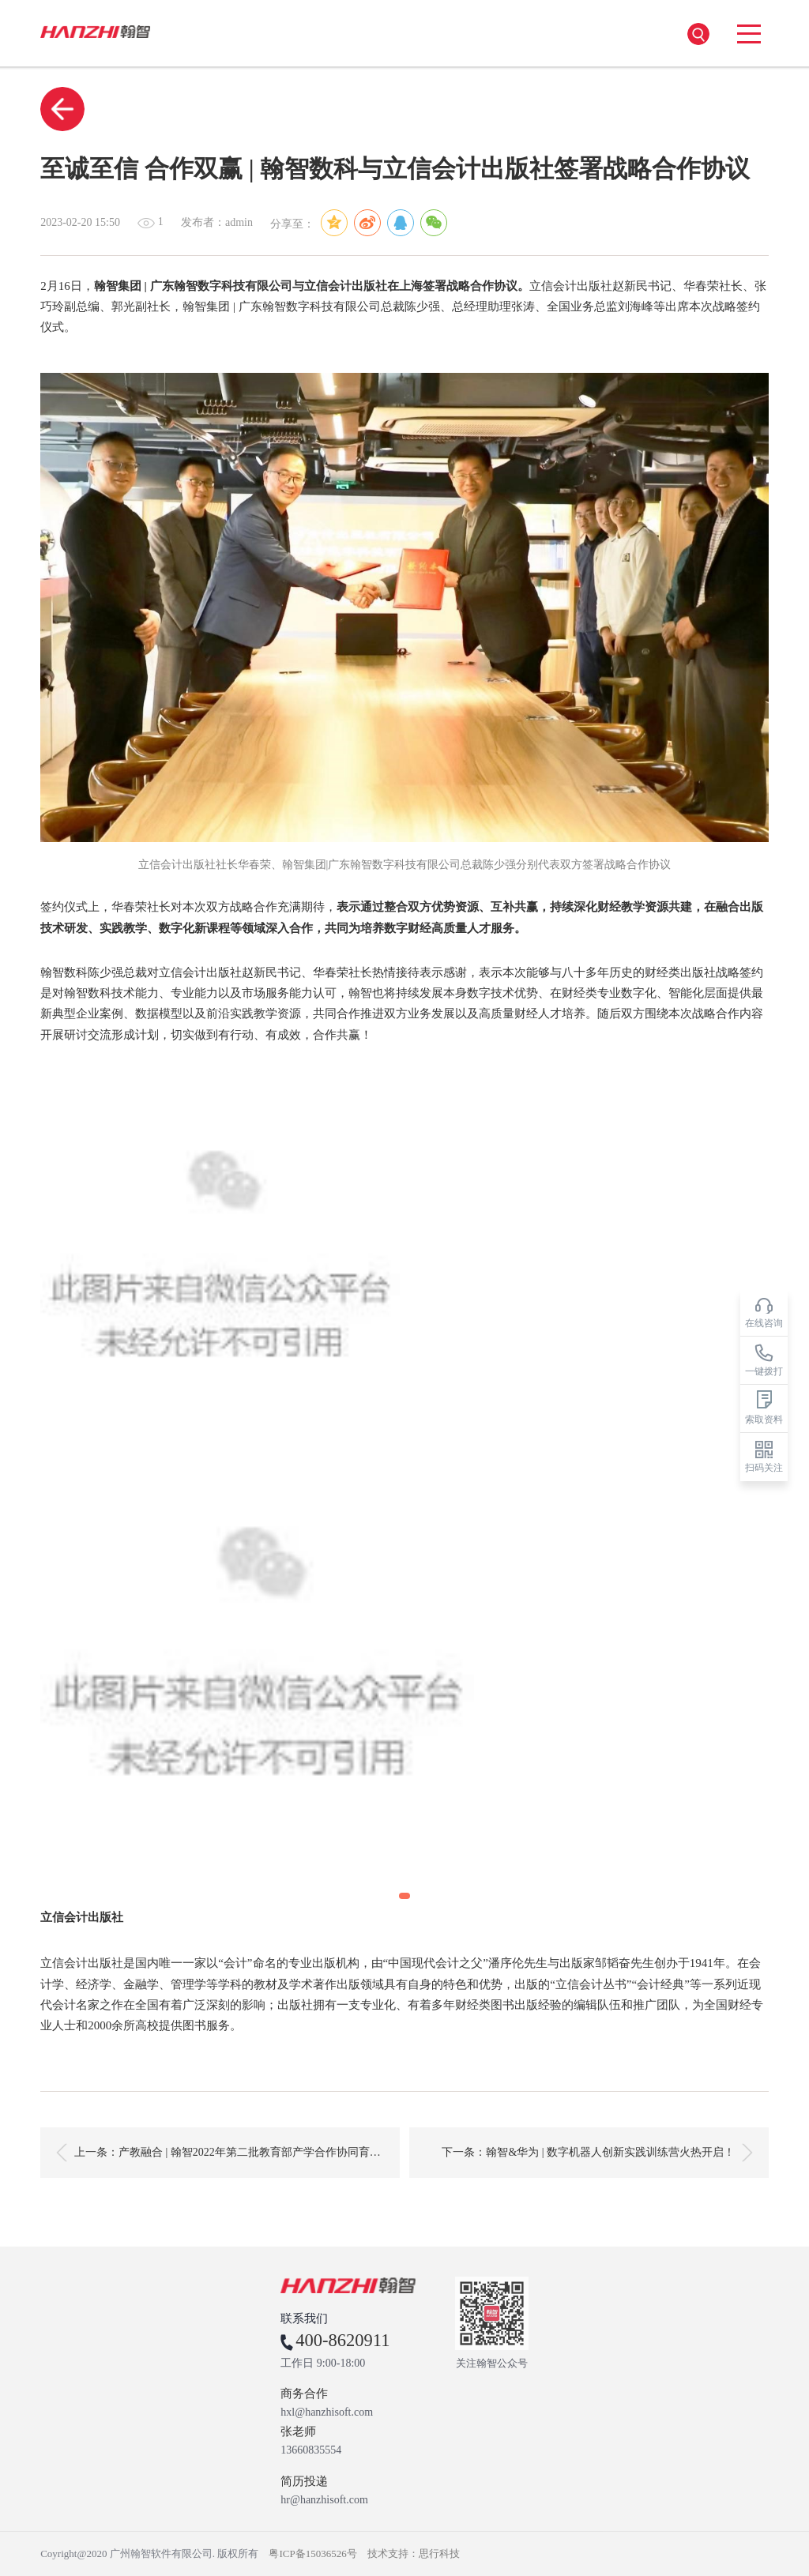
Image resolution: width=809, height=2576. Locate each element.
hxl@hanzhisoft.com (326, 2412)
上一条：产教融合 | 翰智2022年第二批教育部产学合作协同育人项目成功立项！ (228, 2152)
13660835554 (310, 2450)
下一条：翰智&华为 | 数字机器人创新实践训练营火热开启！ (597, 2152)
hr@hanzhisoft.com (323, 2500)
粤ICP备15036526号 (312, 2553)
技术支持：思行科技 (413, 2553)
